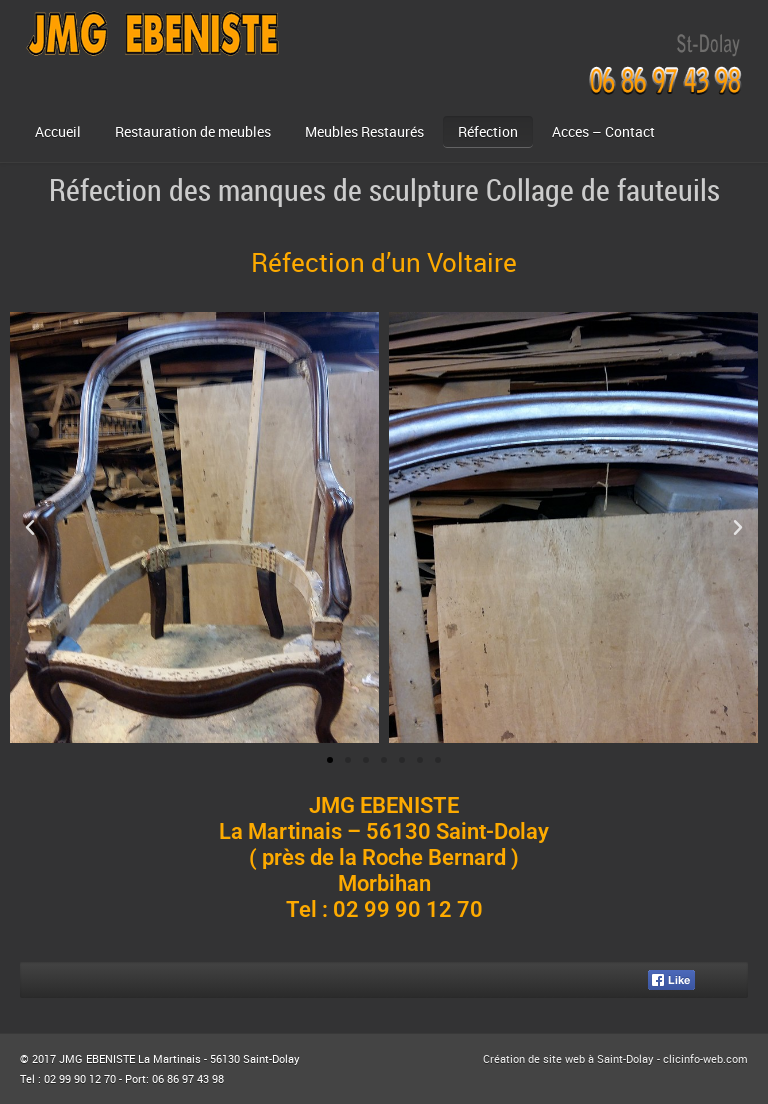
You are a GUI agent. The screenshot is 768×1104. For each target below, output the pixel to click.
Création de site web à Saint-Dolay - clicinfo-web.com (615, 1058)
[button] (30, 528)
